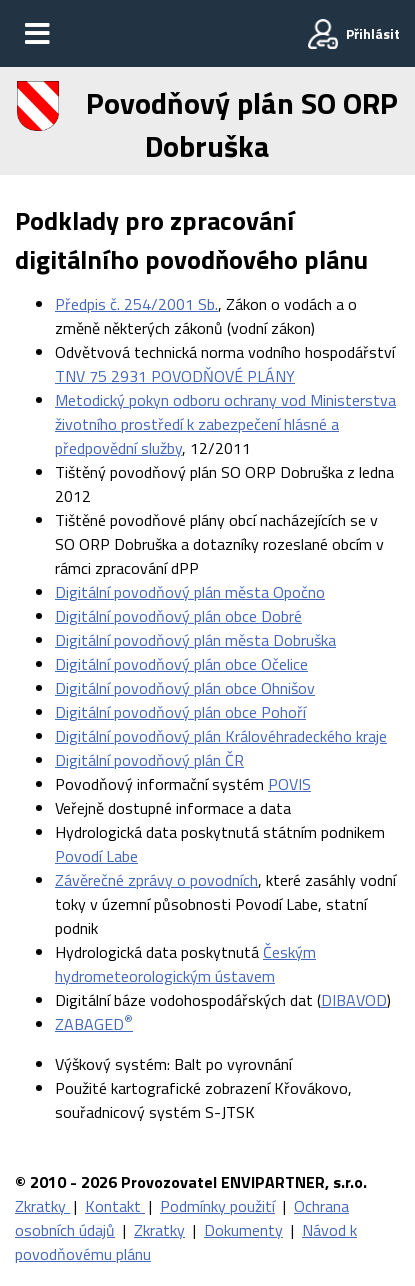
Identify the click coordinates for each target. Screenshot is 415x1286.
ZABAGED (94, 1024)
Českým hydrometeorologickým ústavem (185, 964)
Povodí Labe (96, 856)
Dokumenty (243, 1230)
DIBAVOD (354, 1000)
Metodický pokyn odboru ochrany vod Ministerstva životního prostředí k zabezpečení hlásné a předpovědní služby (225, 424)
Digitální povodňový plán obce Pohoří (180, 712)
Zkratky (42, 1206)
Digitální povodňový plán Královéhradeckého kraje (221, 736)
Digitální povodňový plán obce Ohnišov (185, 688)
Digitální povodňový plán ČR (149, 760)
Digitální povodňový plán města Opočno (190, 592)
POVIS (289, 784)
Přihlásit (373, 33)
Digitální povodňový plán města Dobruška (195, 640)
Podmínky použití (217, 1206)
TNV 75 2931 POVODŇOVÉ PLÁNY (175, 376)
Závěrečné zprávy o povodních (156, 880)
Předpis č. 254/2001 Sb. (136, 304)
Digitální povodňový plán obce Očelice (181, 664)
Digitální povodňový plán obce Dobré (178, 616)
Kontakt (115, 1206)
